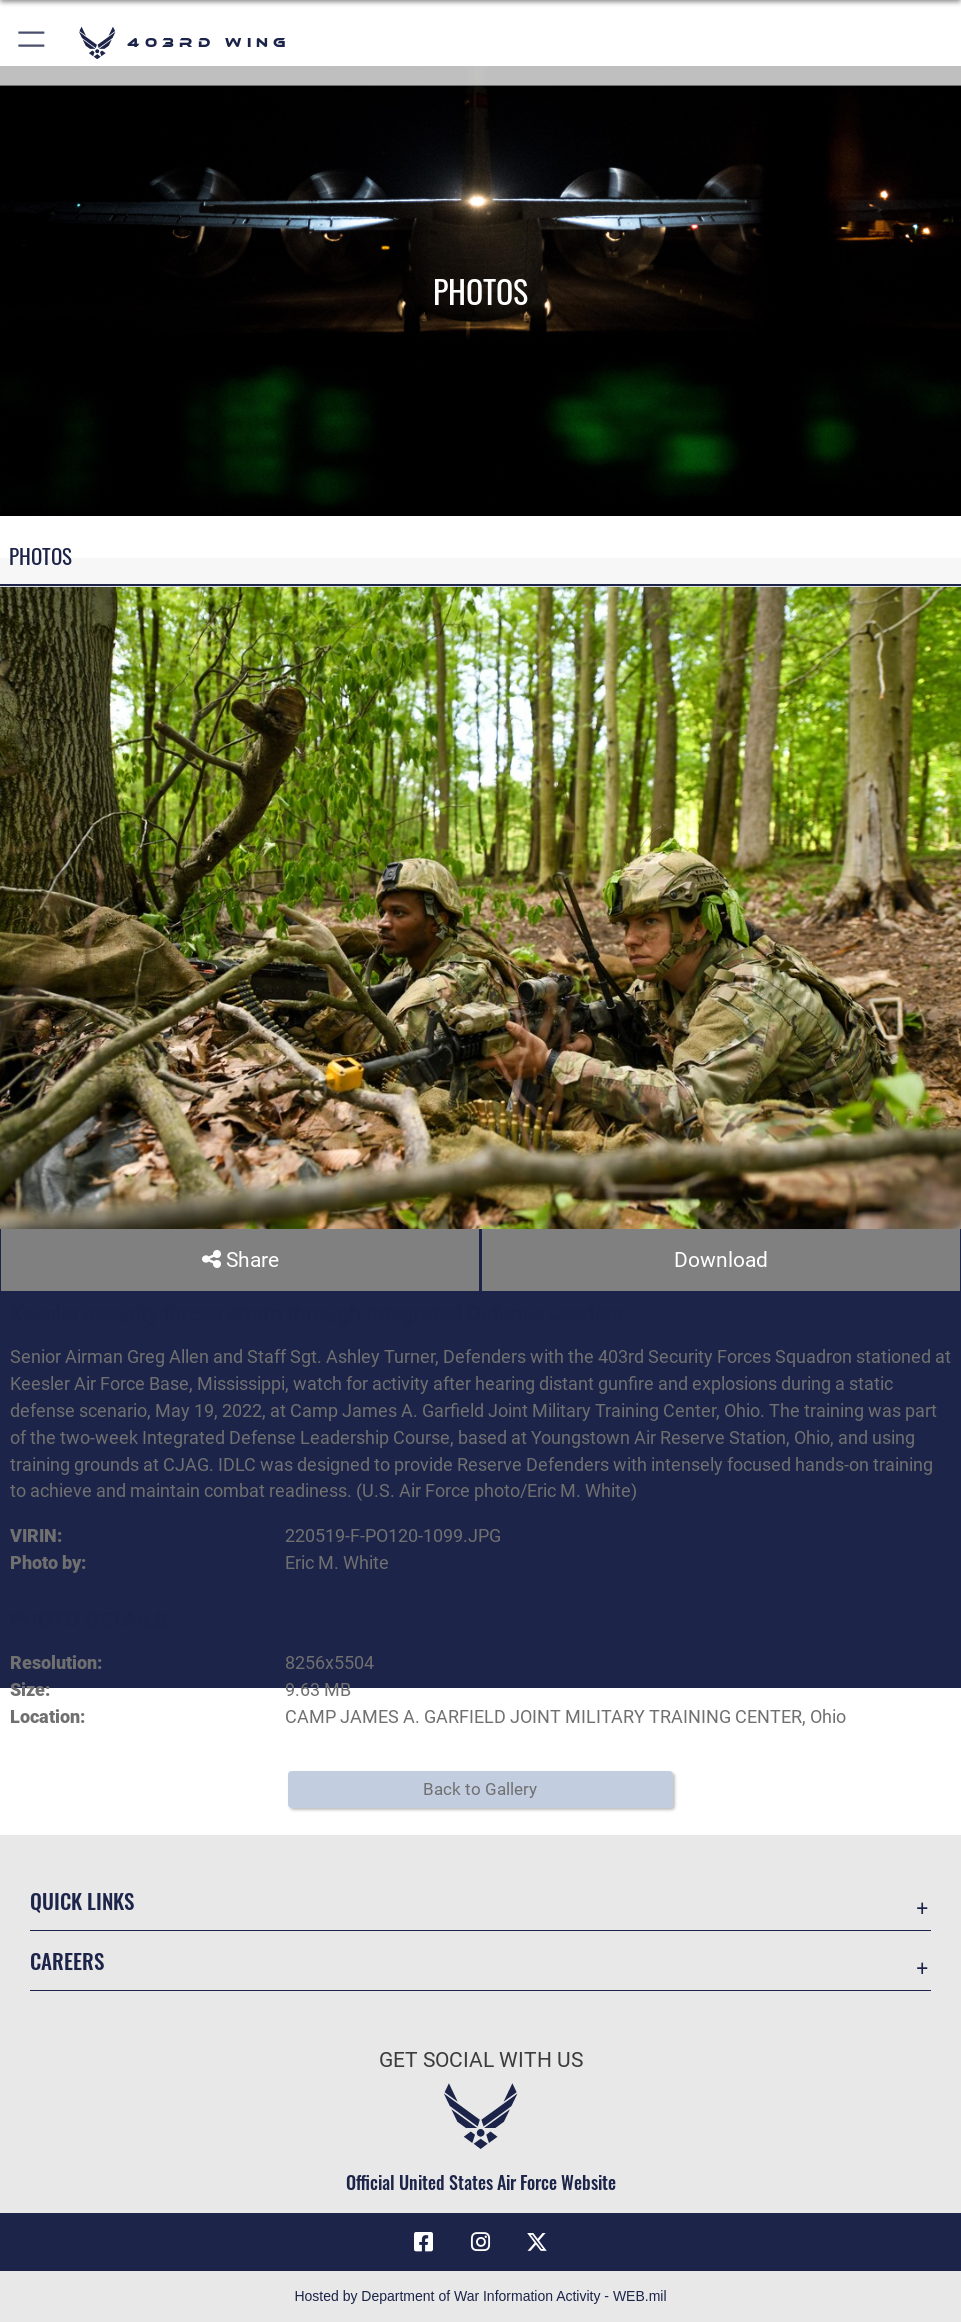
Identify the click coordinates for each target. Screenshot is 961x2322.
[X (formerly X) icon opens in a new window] (537, 2242)
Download (721, 1259)
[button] (32, 42)
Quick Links (82, 1901)
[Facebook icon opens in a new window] (424, 2242)
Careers (67, 1961)
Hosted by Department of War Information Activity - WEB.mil (480, 2296)
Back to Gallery (480, 1789)
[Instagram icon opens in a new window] (481, 2242)
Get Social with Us (481, 2060)
